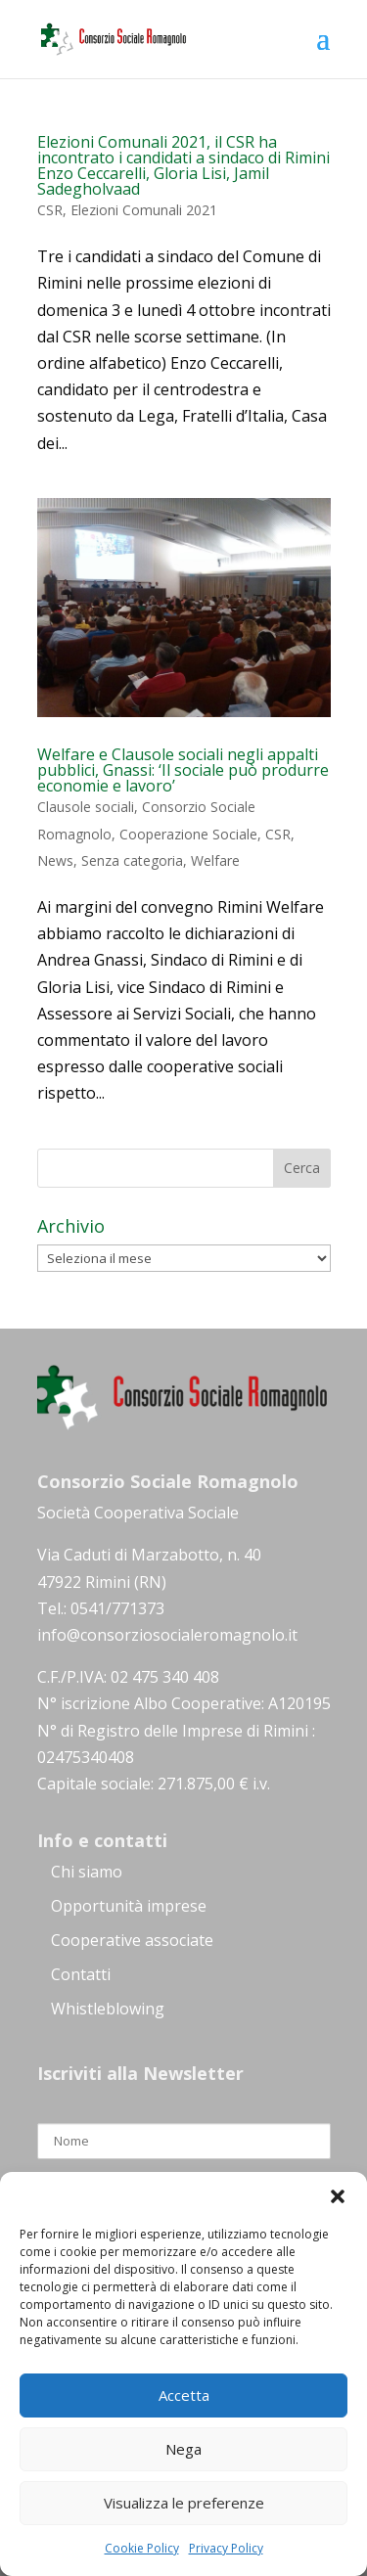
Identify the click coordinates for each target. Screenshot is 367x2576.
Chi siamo (86, 1871)
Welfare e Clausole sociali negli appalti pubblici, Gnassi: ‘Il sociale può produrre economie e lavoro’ (183, 770)
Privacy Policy (226, 2548)
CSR (50, 210)
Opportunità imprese (128, 1906)
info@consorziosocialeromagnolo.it (167, 1635)
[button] (337, 2196)
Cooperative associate (132, 1940)
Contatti (81, 1974)
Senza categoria (132, 860)
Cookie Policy (142, 2548)
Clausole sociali (85, 806)
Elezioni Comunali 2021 (143, 210)
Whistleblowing (107, 2008)
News (55, 860)
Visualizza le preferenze (184, 2502)
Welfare (215, 860)
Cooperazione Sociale (188, 834)
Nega (183, 2449)
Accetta (184, 2395)
